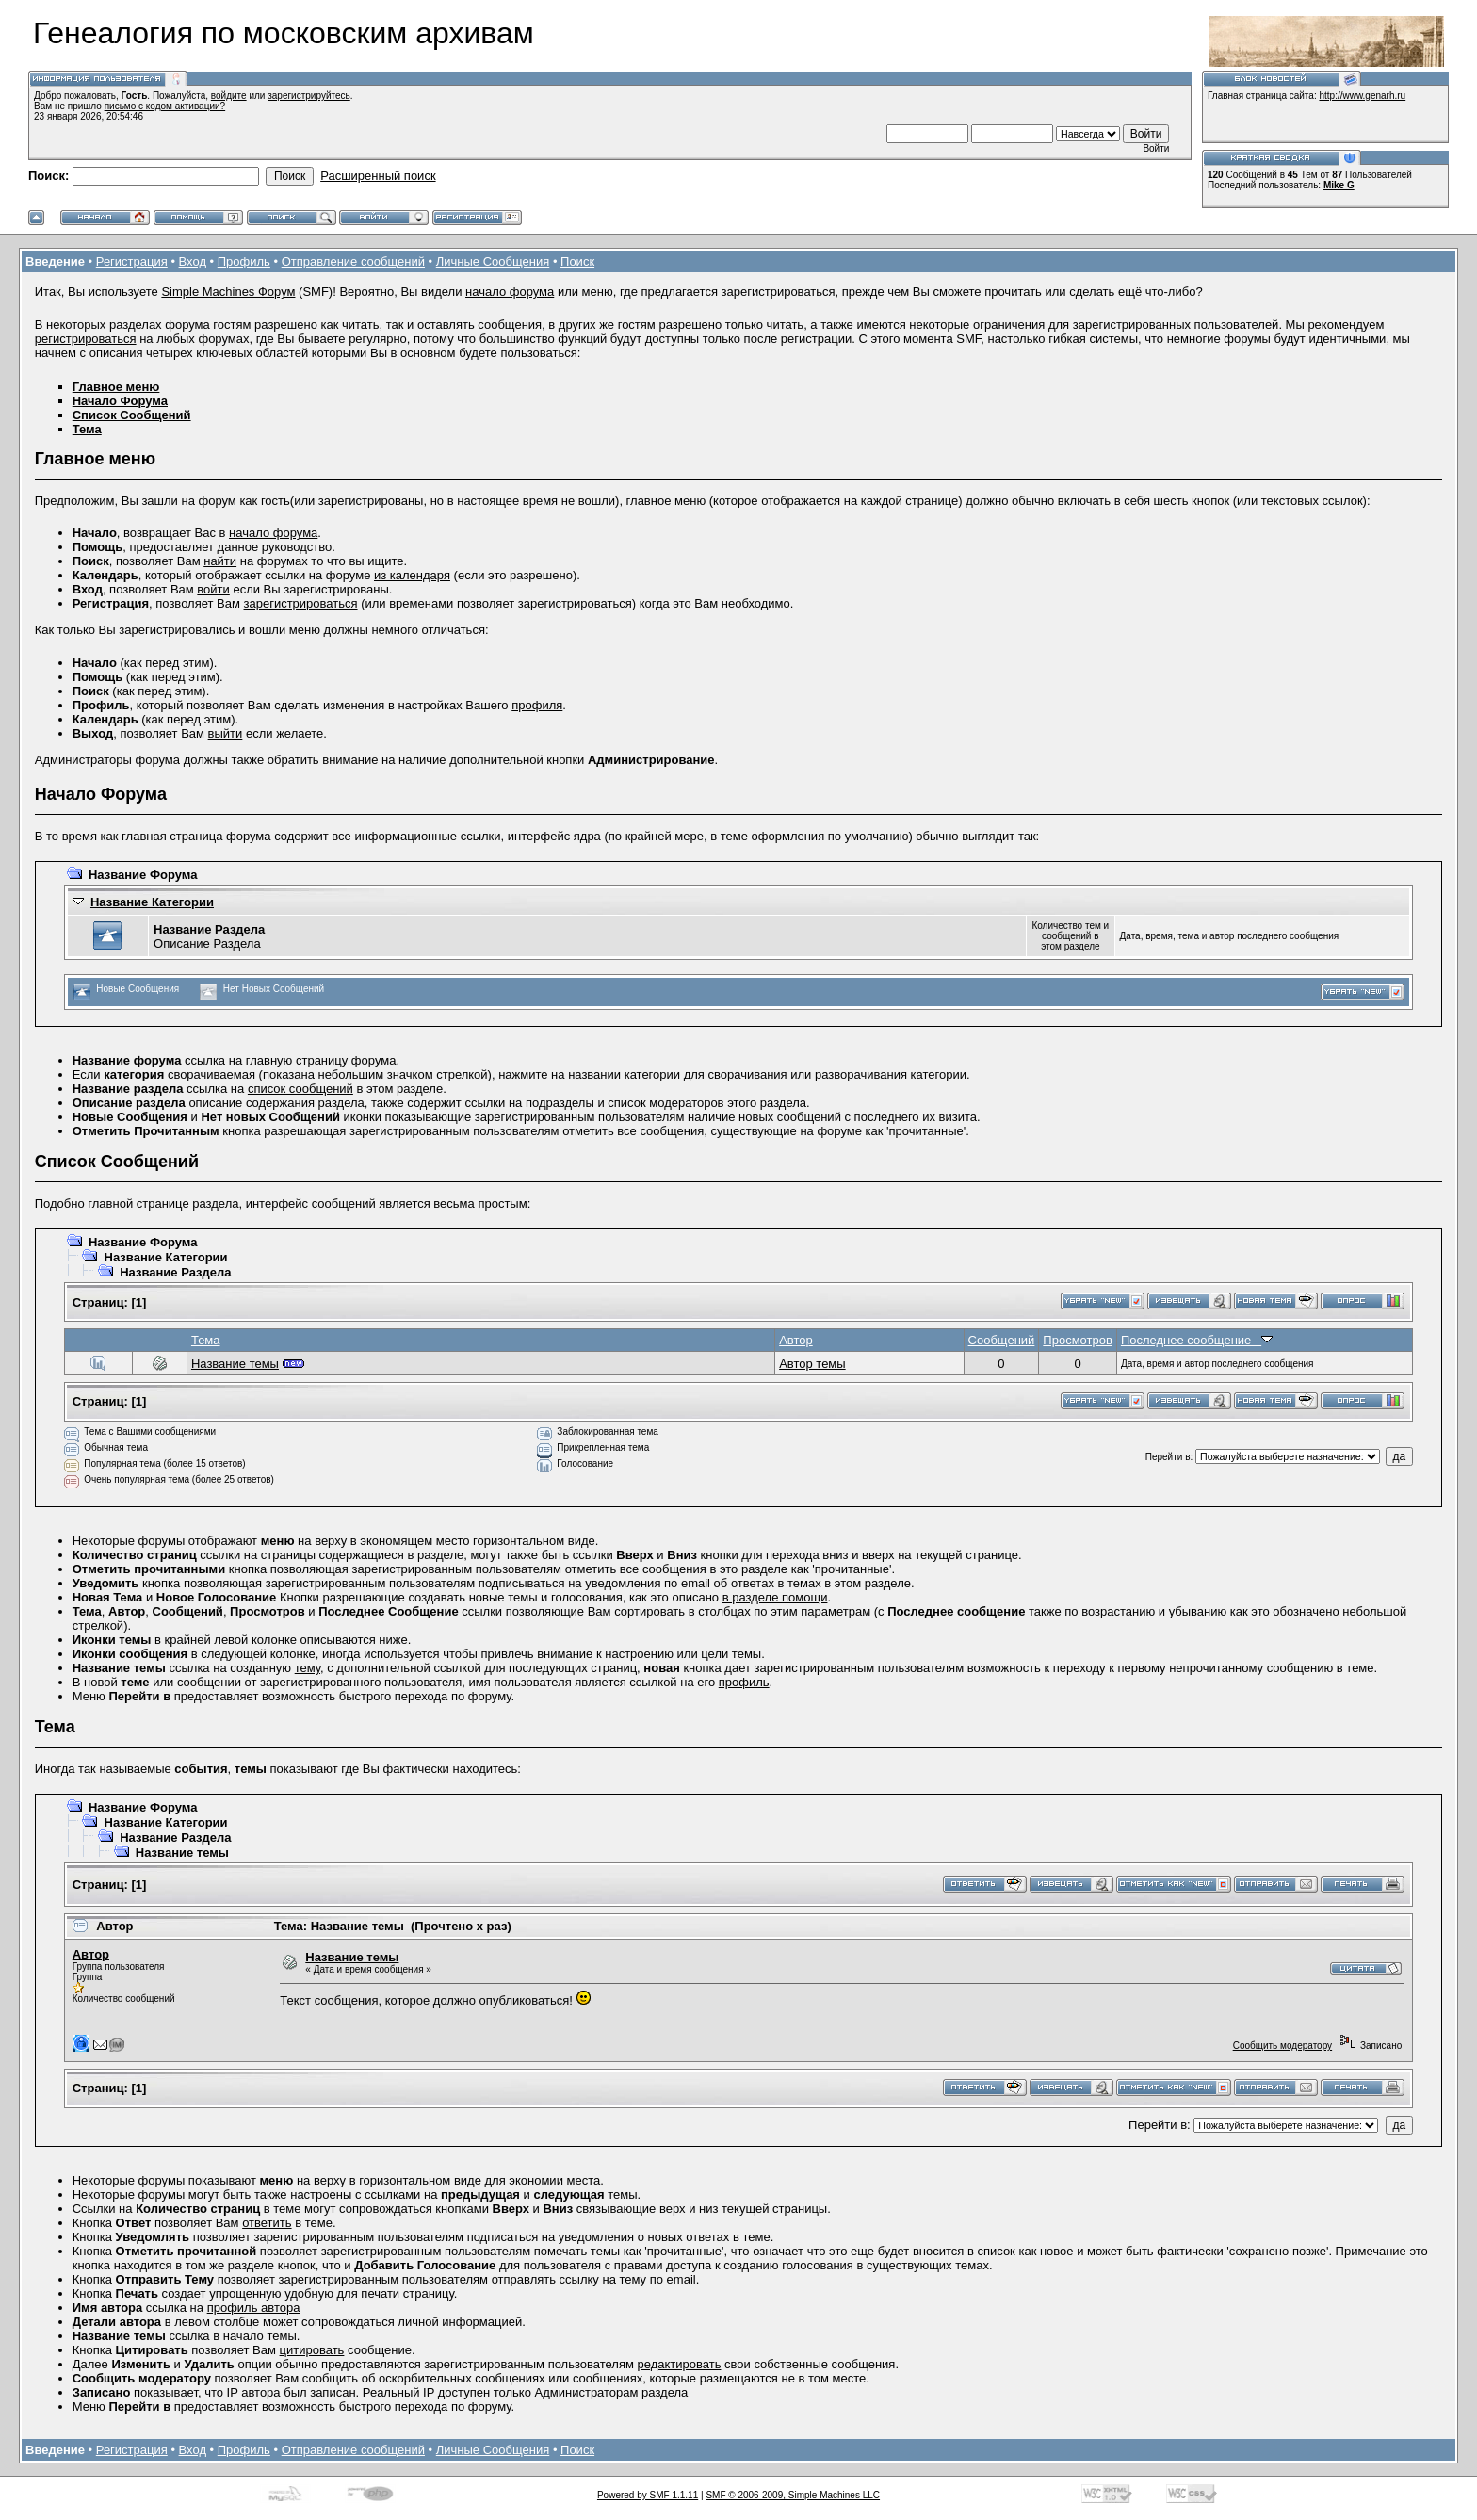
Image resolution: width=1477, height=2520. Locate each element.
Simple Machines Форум (228, 292)
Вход (192, 261)
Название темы (235, 1364)
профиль (744, 1682)
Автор (796, 1340)
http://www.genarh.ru (1362, 95)
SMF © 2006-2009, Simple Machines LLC (793, 2495)
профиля (536, 705)
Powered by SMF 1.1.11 (647, 2495)
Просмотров (1077, 1340)
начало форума (509, 292)
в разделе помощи (775, 1597)
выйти (225, 733)
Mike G (1339, 185)
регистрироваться (86, 339)
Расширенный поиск (377, 176)
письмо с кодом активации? (165, 106)
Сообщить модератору (1282, 2045)
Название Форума (143, 875)
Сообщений (1001, 1340)
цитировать (312, 2350)
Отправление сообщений (353, 261)
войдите (229, 95)
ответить (266, 2223)
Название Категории (152, 902)
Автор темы (812, 1364)
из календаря (412, 575)
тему (307, 1668)
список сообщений (300, 1088)
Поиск (577, 261)
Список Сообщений (132, 415)
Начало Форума (120, 401)
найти (219, 561)
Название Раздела (209, 929)
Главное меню (116, 387)
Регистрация (132, 261)
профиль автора (253, 2308)
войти (213, 589)
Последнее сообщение (1197, 1340)
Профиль (244, 261)
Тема (87, 429)
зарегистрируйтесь (309, 95)
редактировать (680, 2364)
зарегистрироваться (301, 603)
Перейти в (1168, 1457)
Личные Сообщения (493, 261)
